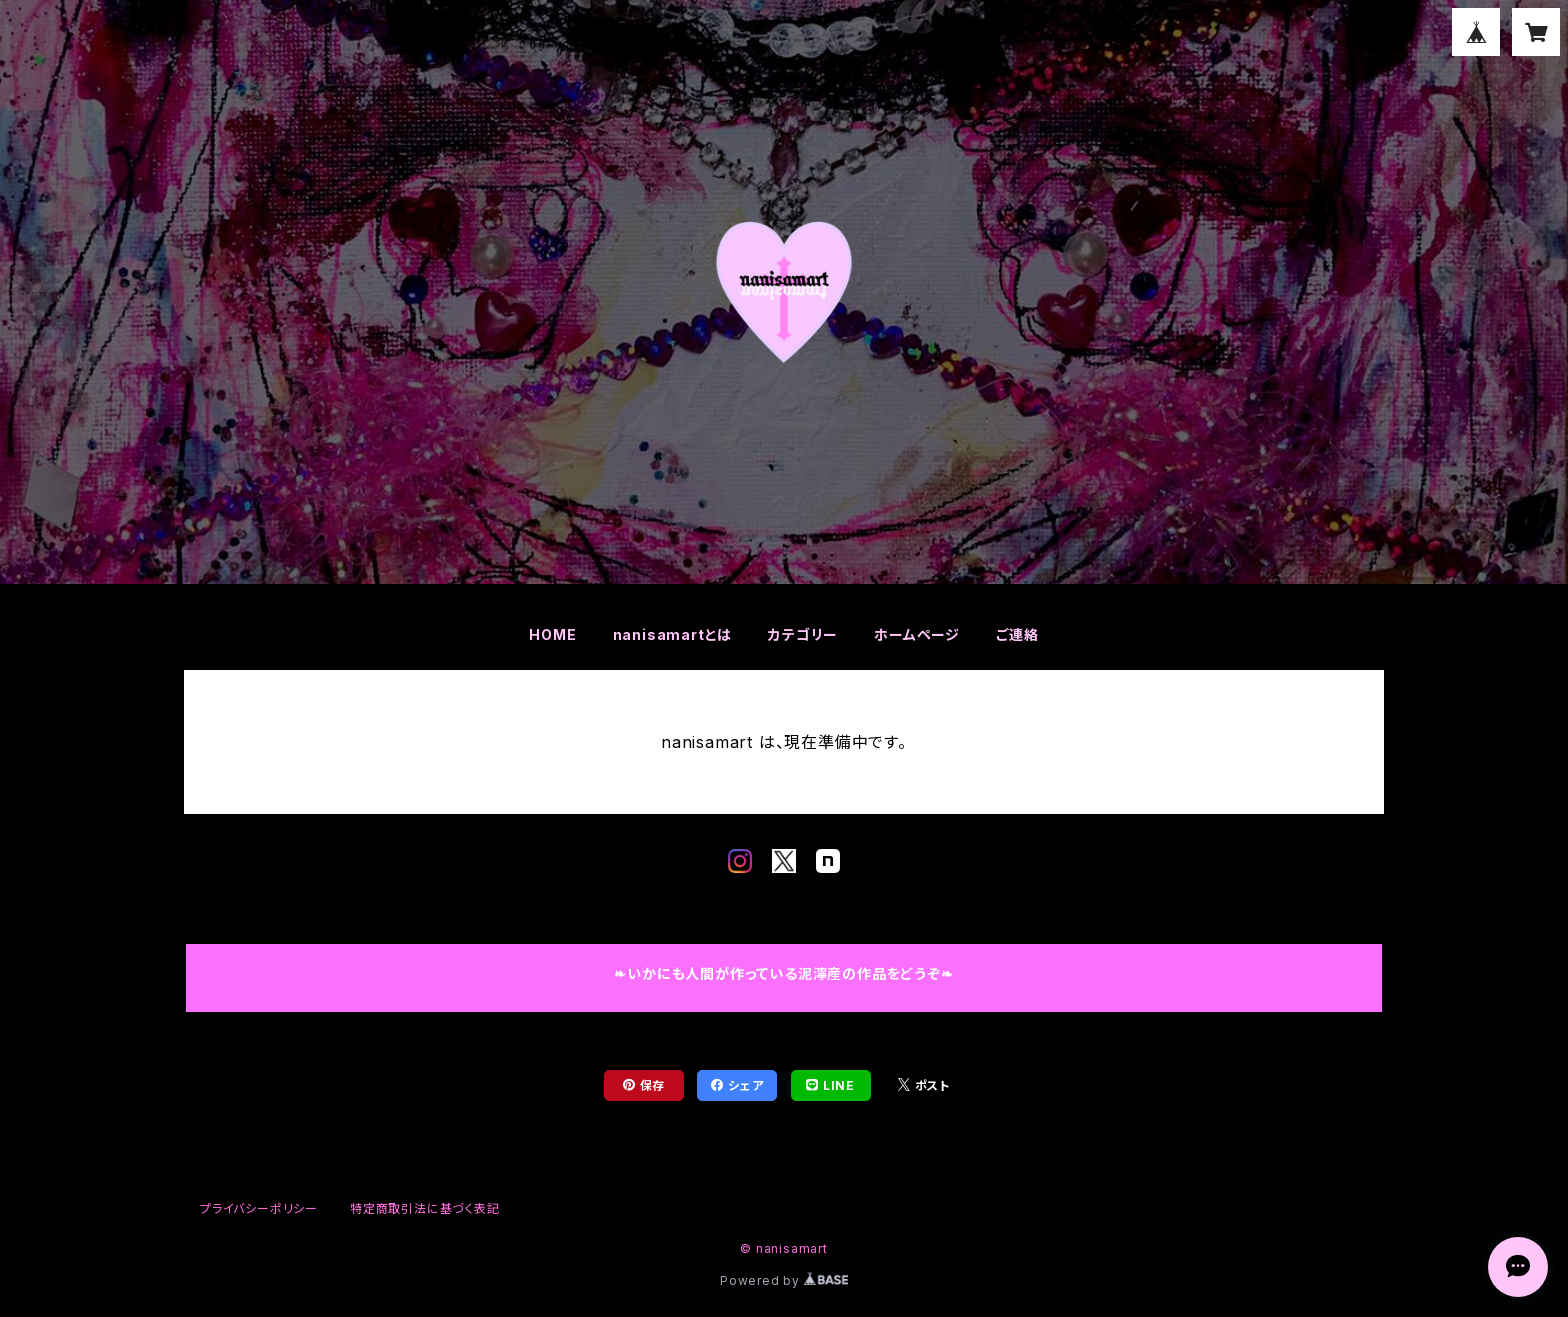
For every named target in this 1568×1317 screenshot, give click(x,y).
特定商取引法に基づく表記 (425, 1208)
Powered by (784, 1280)
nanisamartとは (673, 634)
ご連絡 (1017, 634)
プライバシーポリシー (259, 1208)
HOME (552, 634)
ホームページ (917, 634)
